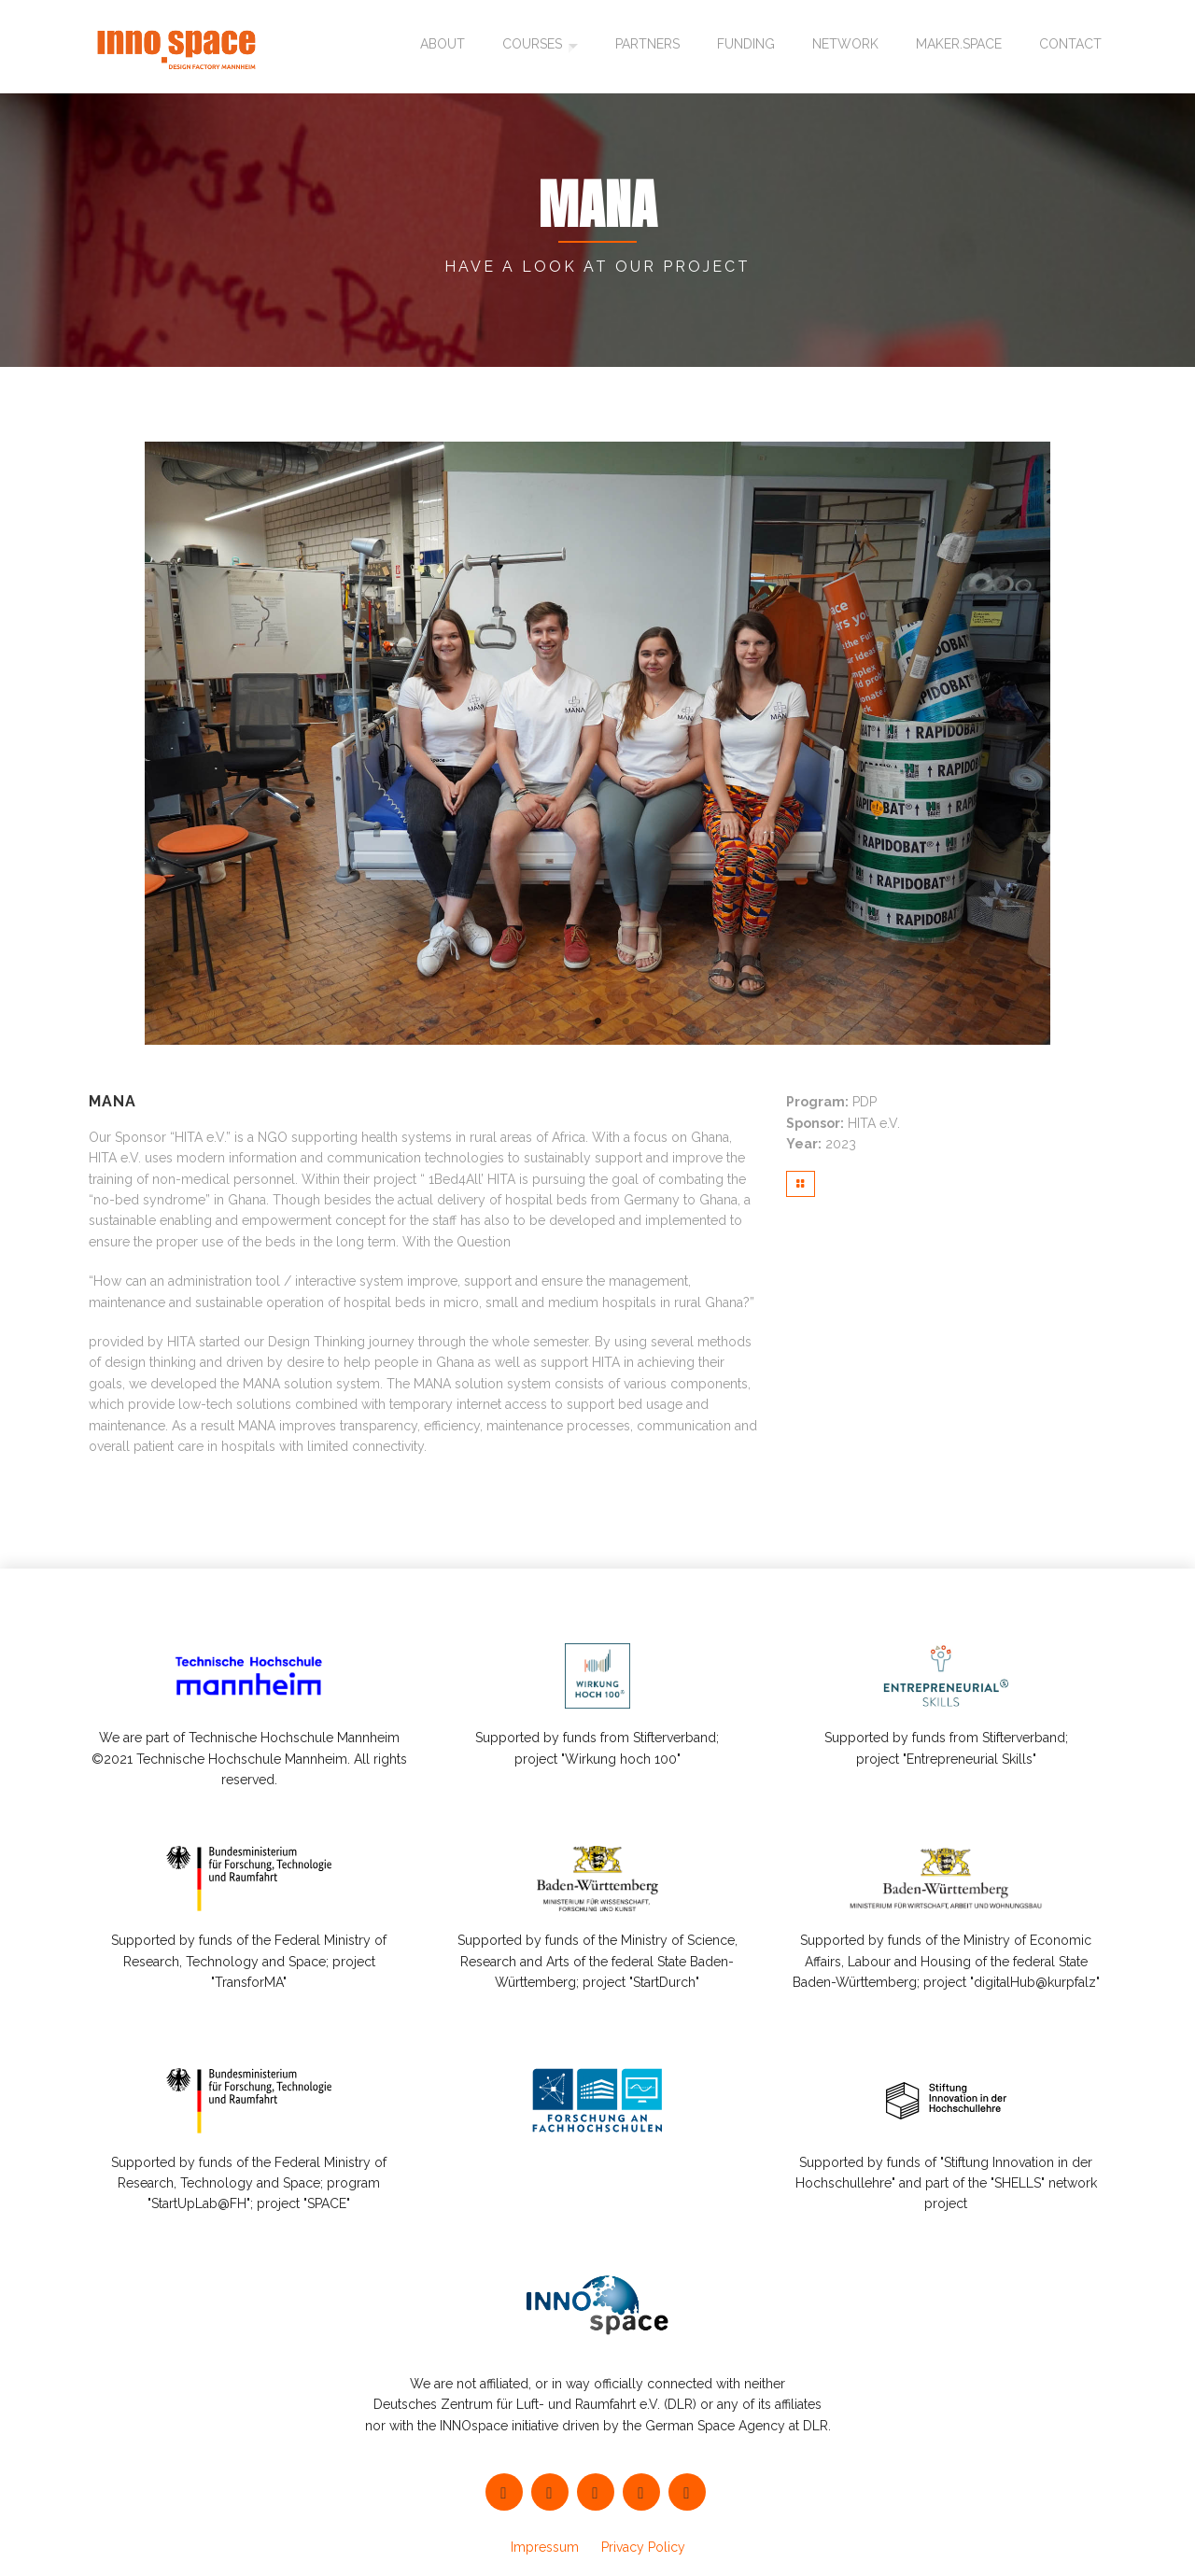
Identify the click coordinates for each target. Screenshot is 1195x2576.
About (439, 46)
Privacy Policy (643, 2547)
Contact (1070, 46)
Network (845, 46)
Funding (746, 46)
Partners (647, 46)
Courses (529, 46)
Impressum (545, 2547)
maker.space (959, 46)
